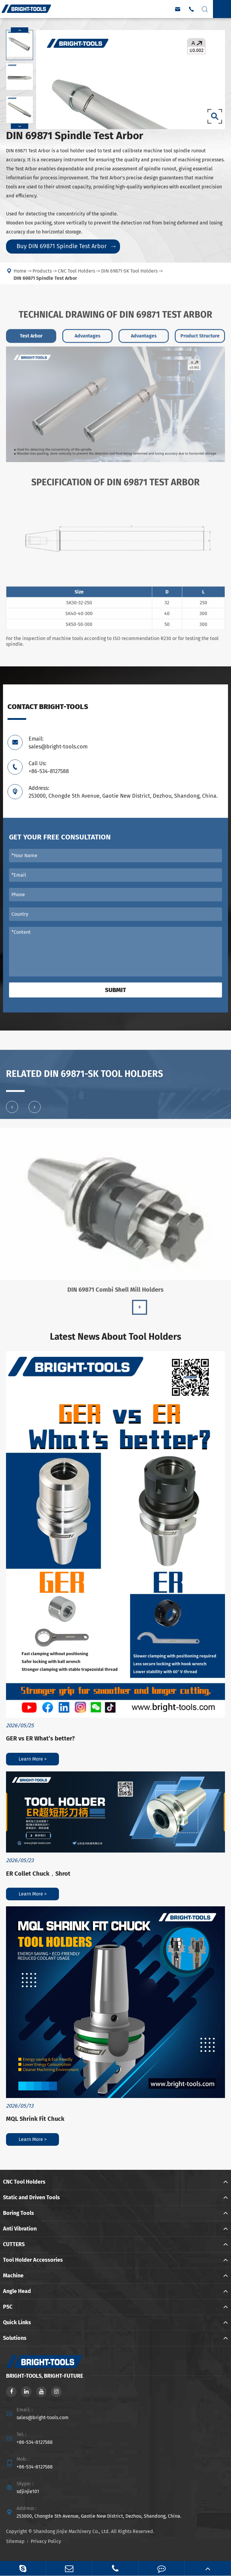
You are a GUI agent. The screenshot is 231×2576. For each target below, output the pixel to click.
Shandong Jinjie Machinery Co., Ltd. (71, 2531)
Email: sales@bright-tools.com (58, 742)
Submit (115, 990)
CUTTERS (14, 2244)
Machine (13, 2275)
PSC (7, 2306)
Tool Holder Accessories (33, 2260)
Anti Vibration (20, 2228)
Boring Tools (18, 2213)
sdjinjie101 (28, 2491)
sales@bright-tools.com (43, 2417)
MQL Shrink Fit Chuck (35, 2118)
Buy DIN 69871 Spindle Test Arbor (66, 246)
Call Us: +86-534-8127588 (49, 767)
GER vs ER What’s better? (40, 1738)
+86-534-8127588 (35, 2442)
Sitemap (15, 2541)
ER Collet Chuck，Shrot (38, 1873)
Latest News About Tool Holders (115, 1337)
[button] (19, 30)
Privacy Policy (46, 2541)
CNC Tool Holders (24, 2182)
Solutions (14, 2338)
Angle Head (17, 2291)
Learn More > (33, 1759)
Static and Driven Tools (31, 2197)
